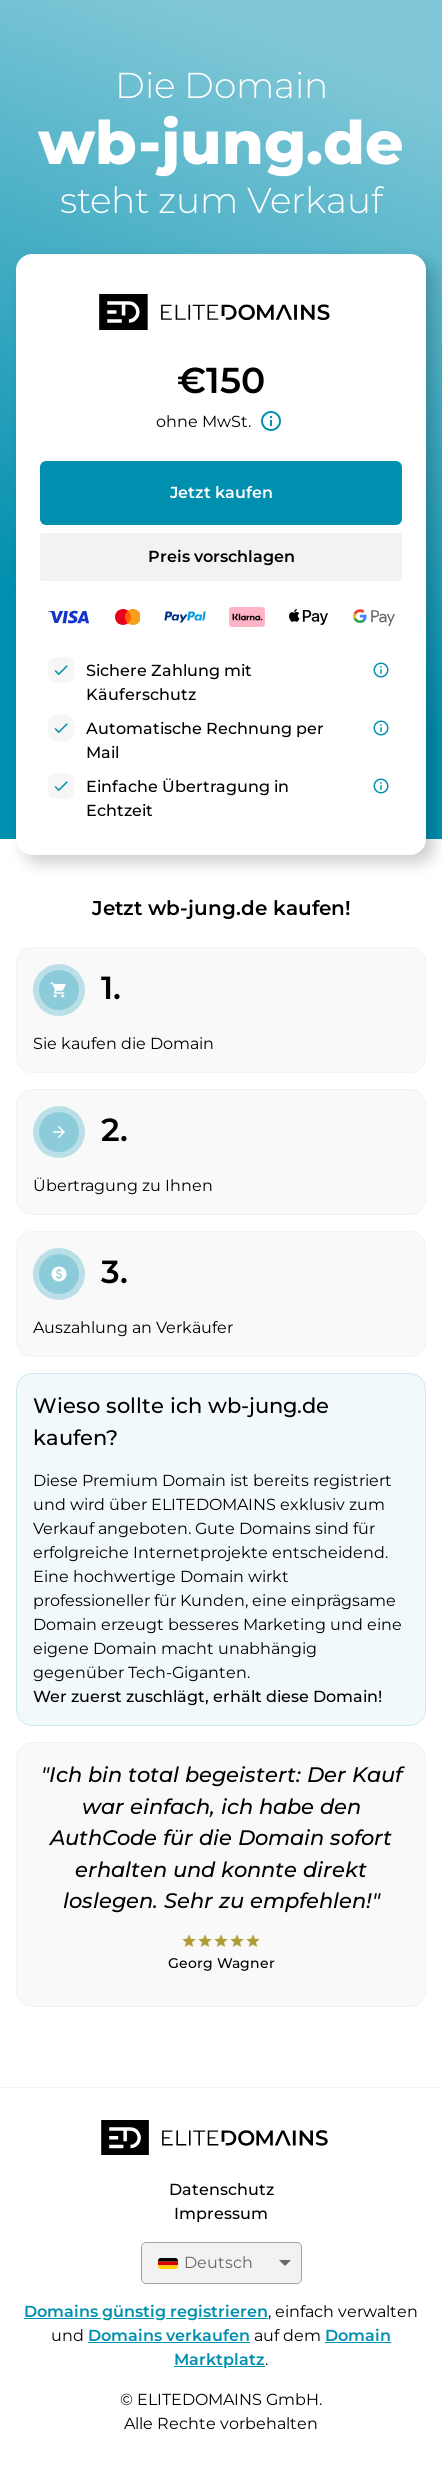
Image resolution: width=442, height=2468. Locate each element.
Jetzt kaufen (221, 492)
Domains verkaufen (169, 2335)
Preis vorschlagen (221, 556)
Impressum (221, 2213)
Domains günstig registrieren (146, 2311)
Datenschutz (221, 2189)
